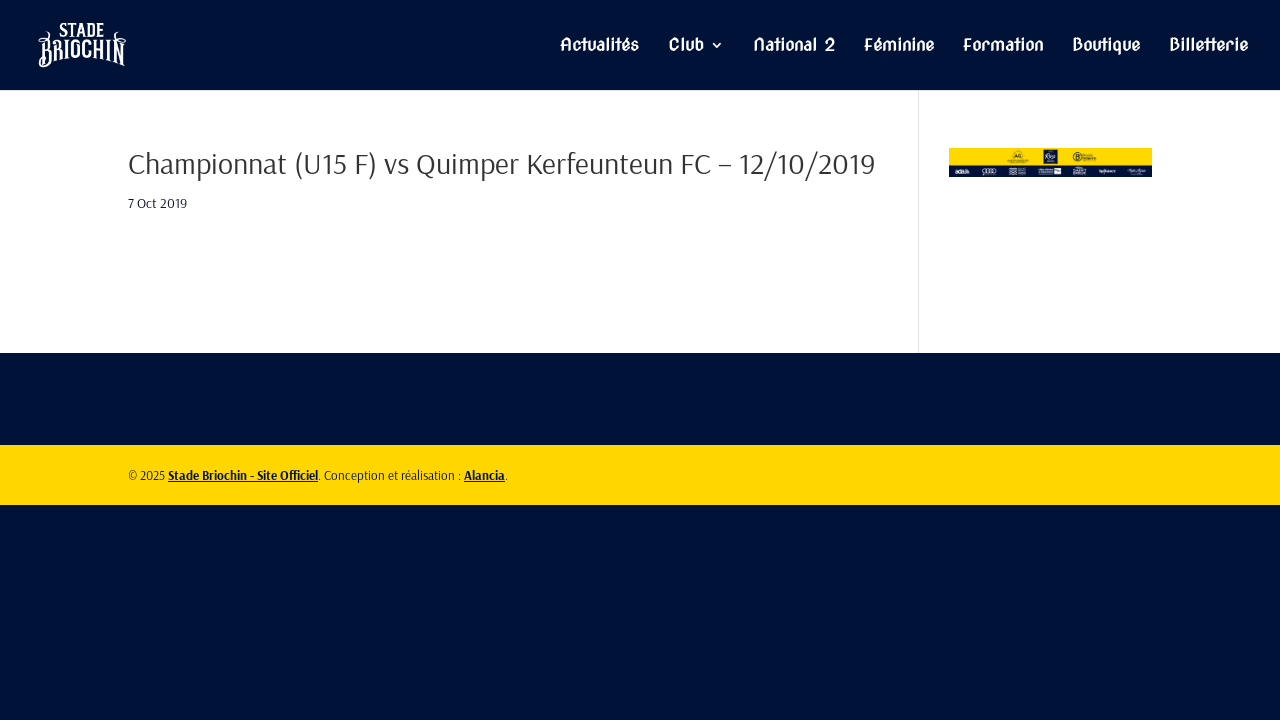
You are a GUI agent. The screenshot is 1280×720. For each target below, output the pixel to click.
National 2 (794, 46)
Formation (1003, 46)
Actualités (599, 46)
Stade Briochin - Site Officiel (243, 475)
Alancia (484, 475)
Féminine (899, 46)
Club (686, 46)
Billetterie (1208, 46)
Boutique (1106, 46)
